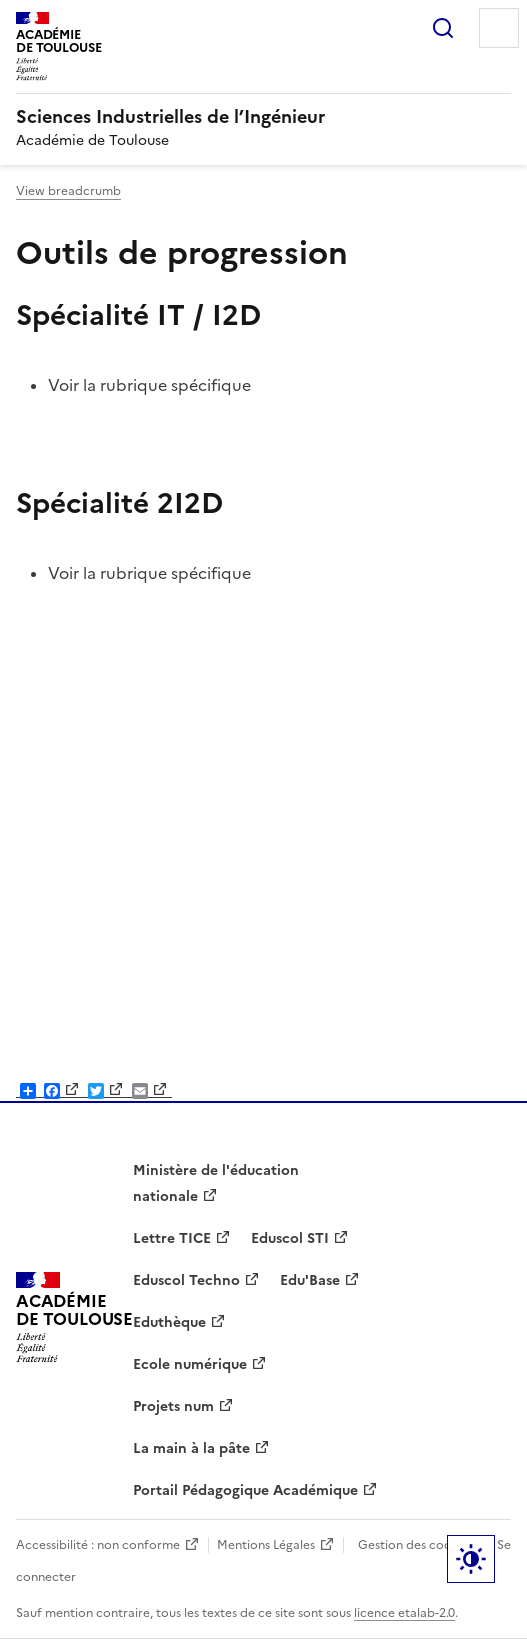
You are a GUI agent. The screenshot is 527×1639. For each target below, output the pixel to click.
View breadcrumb (68, 191)
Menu (499, 28)
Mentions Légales (266, 1545)
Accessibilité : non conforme (98, 1545)
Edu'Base (310, 1280)
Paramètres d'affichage (471, 1559)
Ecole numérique (190, 1364)
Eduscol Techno (186, 1280)
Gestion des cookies (416, 1545)
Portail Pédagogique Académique (245, 1490)
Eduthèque (169, 1322)
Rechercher (443, 28)
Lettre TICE (172, 1238)
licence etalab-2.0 (404, 1613)
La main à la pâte (191, 1448)
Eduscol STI (290, 1238)
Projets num (173, 1406)
